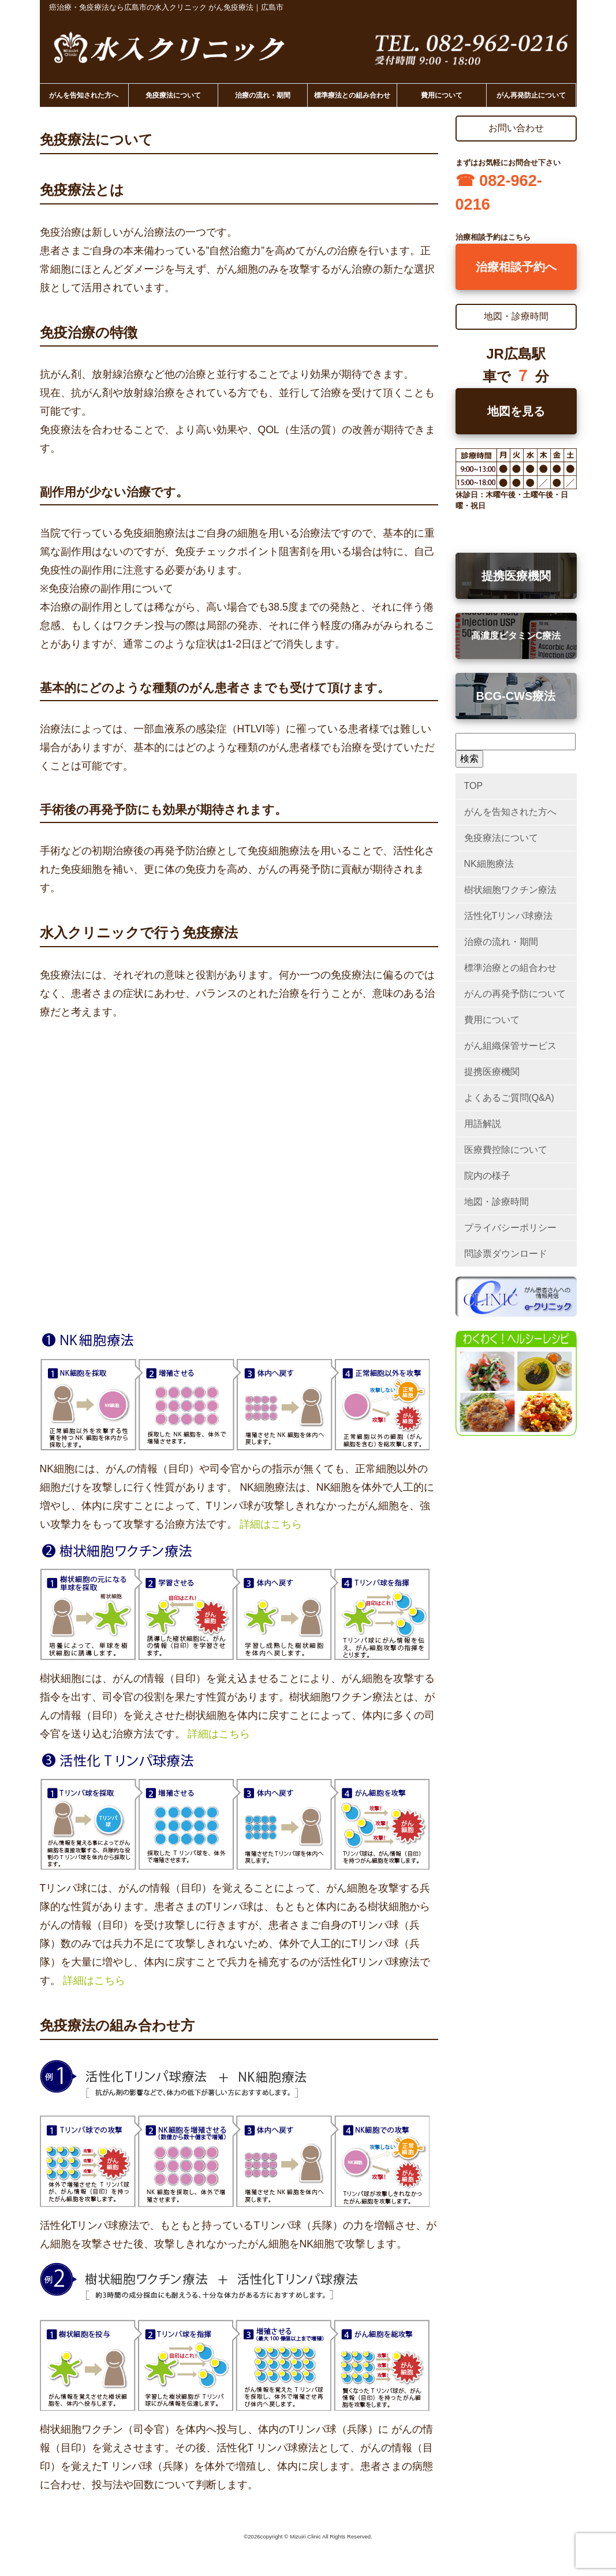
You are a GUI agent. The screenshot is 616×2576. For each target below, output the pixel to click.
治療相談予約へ (516, 266)
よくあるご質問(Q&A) (509, 1098)
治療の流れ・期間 (262, 95)
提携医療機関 (516, 575)
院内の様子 (487, 1176)
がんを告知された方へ (83, 95)
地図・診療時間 (496, 1202)
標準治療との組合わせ (510, 968)
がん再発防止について (531, 95)
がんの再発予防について (515, 994)
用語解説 (482, 1124)
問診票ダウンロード (505, 1254)
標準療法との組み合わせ (352, 95)
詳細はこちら (271, 1524)
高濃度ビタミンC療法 (516, 636)
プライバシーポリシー (510, 1228)
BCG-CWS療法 (516, 696)
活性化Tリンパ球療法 (508, 916)
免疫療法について (173, 95)
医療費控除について (505, 1150)
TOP (473, 786)
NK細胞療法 (489, 864)
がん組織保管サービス (510, 1046)
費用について (441, 95)
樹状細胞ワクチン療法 (510, 890)
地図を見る (516, 411)
